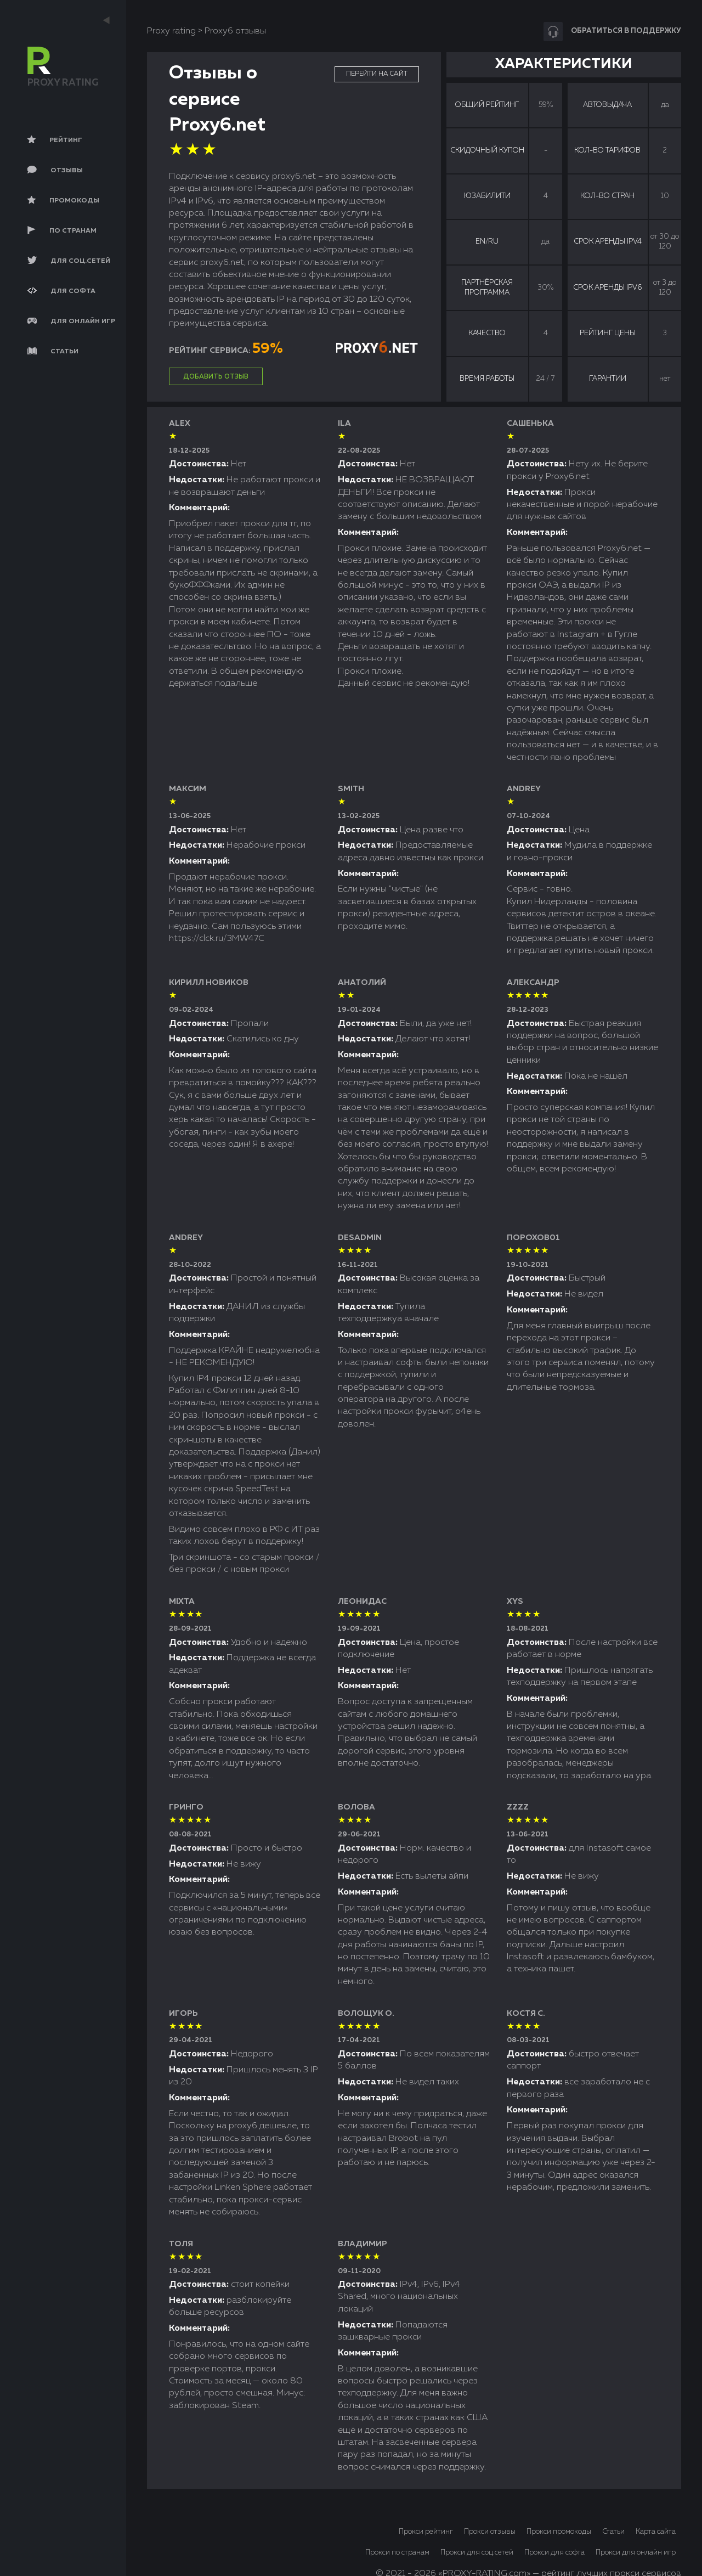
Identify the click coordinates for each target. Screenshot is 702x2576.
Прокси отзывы (490, 2531)
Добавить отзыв (215, 377)
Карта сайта (656, 2531)
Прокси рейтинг (426, 2531)
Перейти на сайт (376, 74)
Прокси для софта (554, 2552)
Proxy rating (171, 31)
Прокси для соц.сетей (476, 2552)
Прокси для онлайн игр (636, 2552)
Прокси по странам (397, 2552)
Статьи (613, 2531)
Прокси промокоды (558, 2531)
